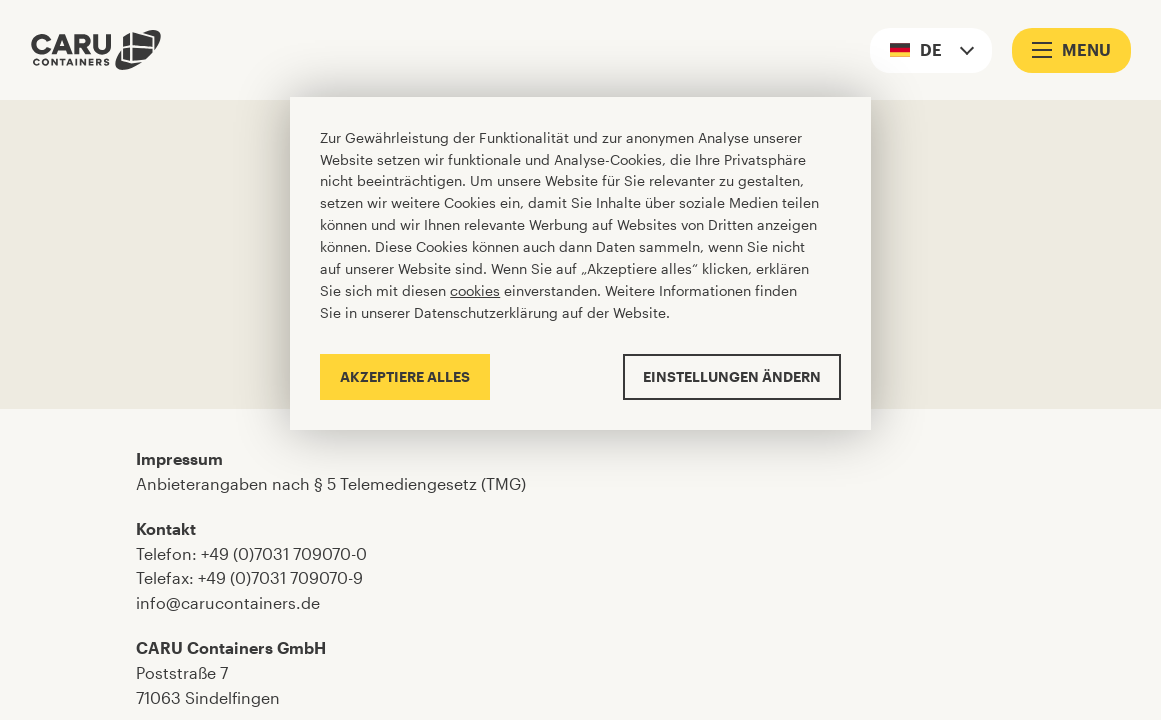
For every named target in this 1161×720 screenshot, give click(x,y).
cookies (475, 290)
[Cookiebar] (580, 263)
